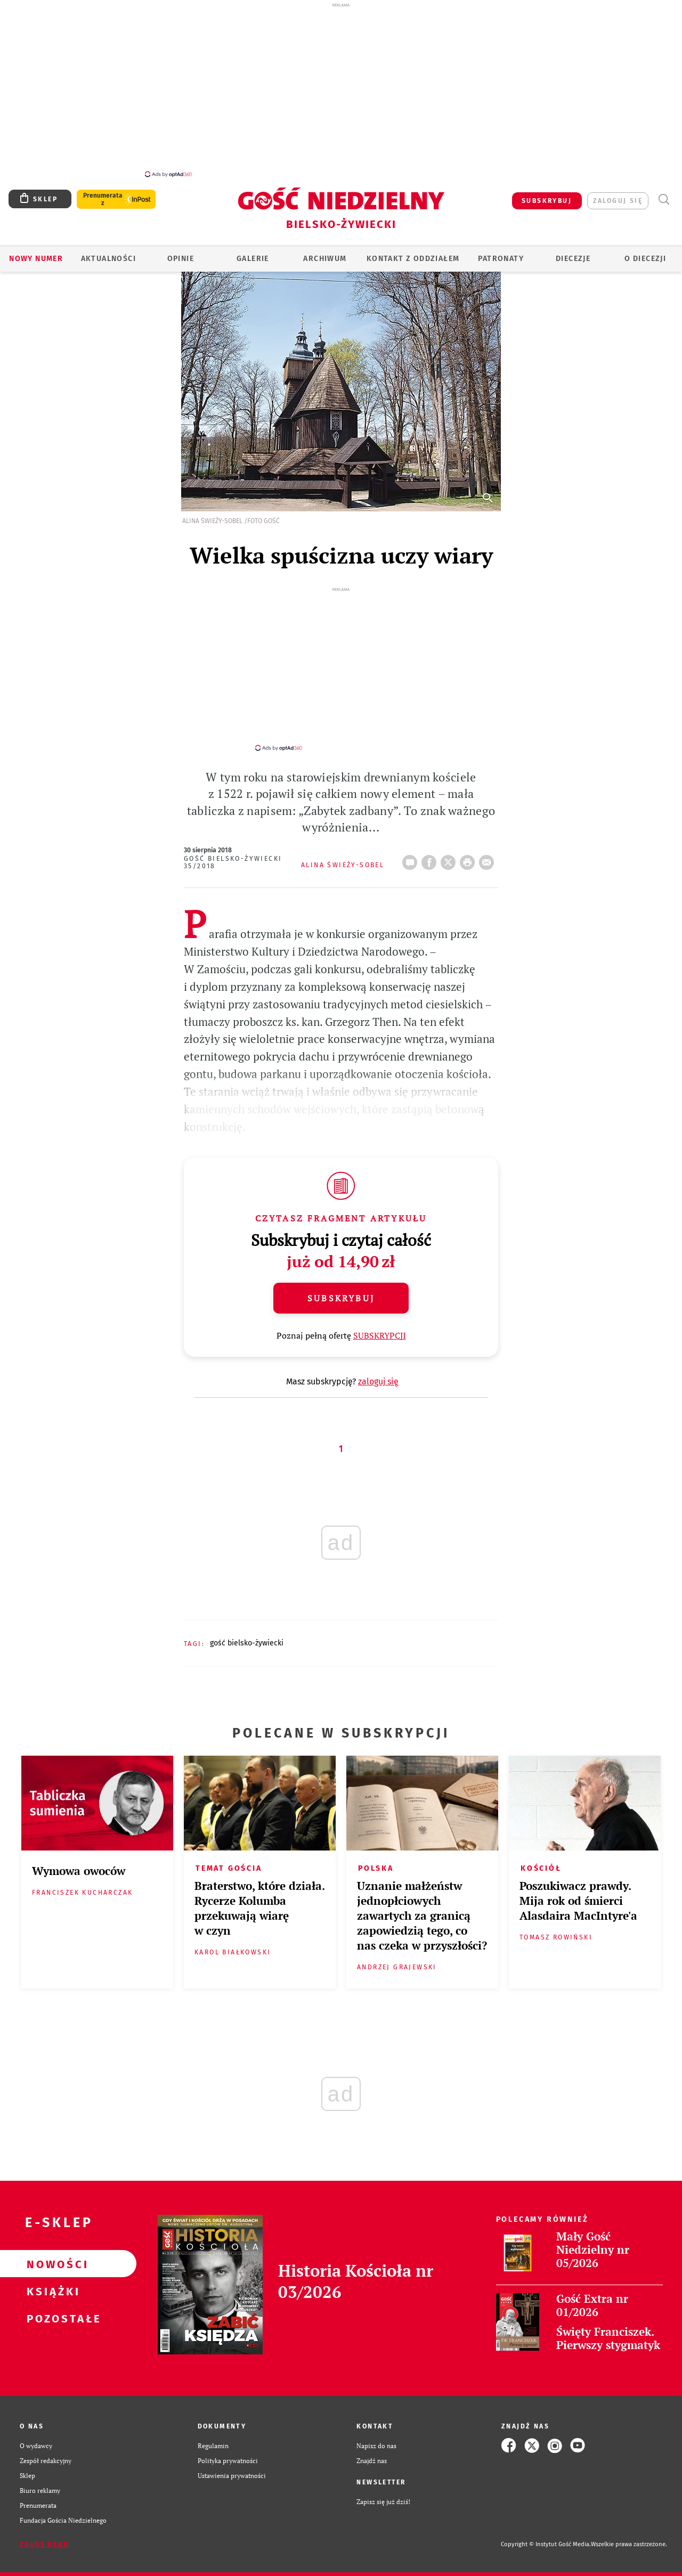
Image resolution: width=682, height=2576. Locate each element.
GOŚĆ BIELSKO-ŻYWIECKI (246, 1643)
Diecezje (573, 258)
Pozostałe (51, 2318)
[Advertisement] (341, 89)
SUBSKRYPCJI (379, 1335)
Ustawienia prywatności (232, 2475)
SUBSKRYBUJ (547, 201)
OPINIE (180, 258)
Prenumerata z (103, 199)
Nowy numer (36, 258)
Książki (51, 2291)
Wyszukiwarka (663, 199)
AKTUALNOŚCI (108, 258)
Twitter (450, 859)
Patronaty (501, 258)
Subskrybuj (341, 1298)
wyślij (488, 859)
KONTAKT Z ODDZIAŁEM (413, 258)
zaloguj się (618, 201)
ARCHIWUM (324, 258)
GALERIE (253, 258)
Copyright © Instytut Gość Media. (546, 2544)
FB (431, 859)
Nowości (51, 2264)
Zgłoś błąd (44, 2544)
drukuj (469, 859)
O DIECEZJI (645, 258)
